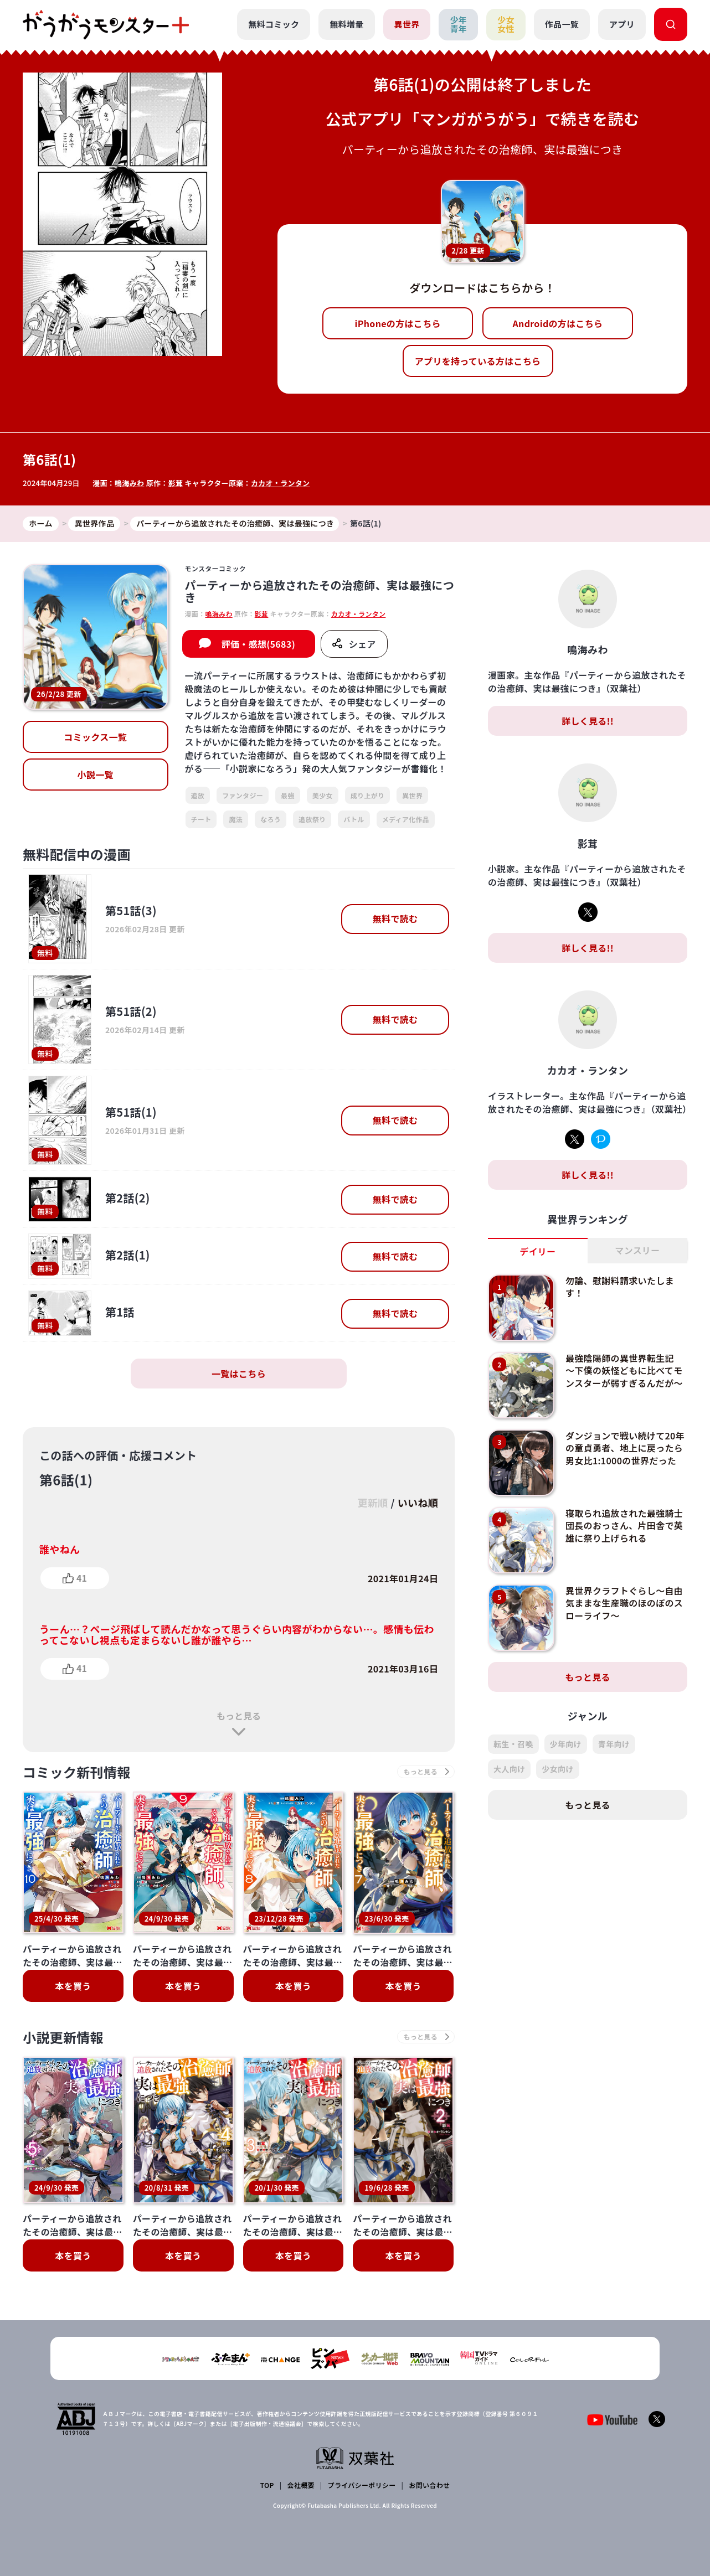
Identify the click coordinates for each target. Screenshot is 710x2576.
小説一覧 (96, 774)
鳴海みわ (129, 483)
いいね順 (418, 1502)
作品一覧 (562, 24)
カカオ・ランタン (280, 483)
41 (81, 1577)
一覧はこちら (239, 1373)
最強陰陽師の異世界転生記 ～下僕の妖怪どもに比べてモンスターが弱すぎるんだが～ (624, 1370)
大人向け (509, 1768)
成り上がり (368, 795)
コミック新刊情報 (77, 1771)
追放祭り (312, 819)
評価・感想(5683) (258, 644)
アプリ (622, 24)
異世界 (407, 24)
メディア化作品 (405, 819)
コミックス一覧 (95, 737)
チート (201, 819)
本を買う (73, 1985)
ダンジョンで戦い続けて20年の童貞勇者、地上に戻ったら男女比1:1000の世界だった (625, 1448)
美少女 (322, 795)
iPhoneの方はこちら (398, 323)
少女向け (557, 1768)
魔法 (236, 819)
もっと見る (239, 1715)
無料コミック (273, 24)
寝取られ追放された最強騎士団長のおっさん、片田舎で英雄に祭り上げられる (624, 1525)
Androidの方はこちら (558, 323)
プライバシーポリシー (362, 2485)
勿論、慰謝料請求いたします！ (619, 1286)
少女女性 (506, 24)
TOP (267, 2485)
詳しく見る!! (588, 720)
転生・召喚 (513, 1743)
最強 (288, 795)
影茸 (175, 483)
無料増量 (346, 24)
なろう (270, 819)
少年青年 (458, 24)
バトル (353, 819)
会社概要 (301, 2485)
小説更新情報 (63, 2037)
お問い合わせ (429, 2485)
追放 (198, 795)
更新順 (372, 1502)
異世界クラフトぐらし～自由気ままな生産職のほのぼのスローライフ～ (624, 1603)
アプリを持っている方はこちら (478, 361)
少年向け (566, 1743)
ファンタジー (242, 795)
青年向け (614, 1743)
